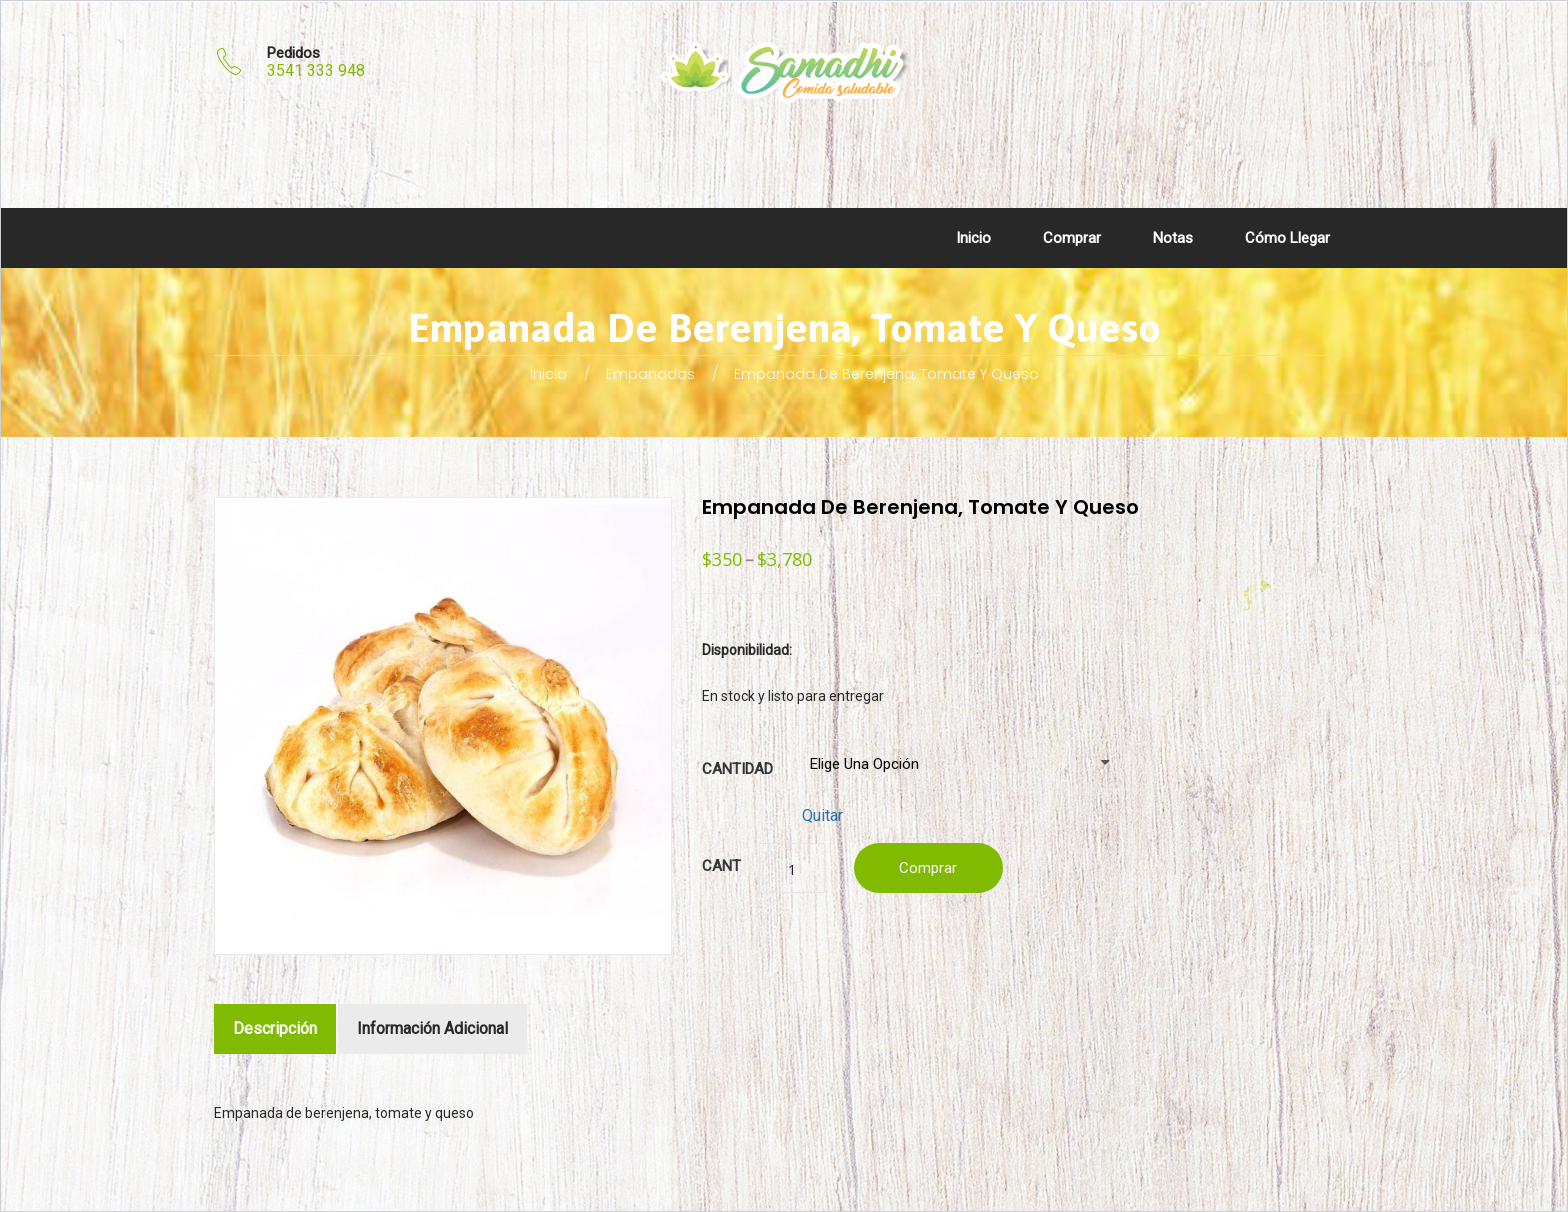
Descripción (275, 1028)
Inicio (973, 238)
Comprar (1072, 238)
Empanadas (650, 374)
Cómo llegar (1287, 238)
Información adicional (432, 1028)
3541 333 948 (316, 70)
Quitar (822, 815)
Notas (1173, 238)
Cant (721, 866)
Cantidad (737, 768)
